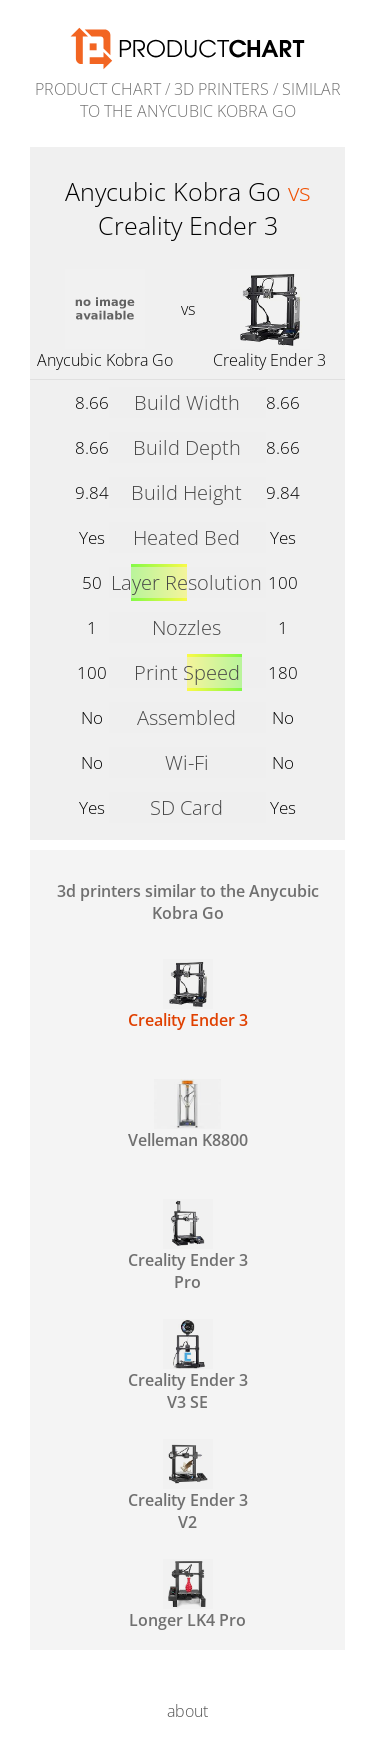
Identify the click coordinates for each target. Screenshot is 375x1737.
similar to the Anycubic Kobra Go (210, 100)
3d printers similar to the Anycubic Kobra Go (188, 902)
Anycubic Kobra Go (105, 360)
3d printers (221, 89)
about (187, 1711)
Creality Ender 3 (269, 360)
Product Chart (98, 89)
